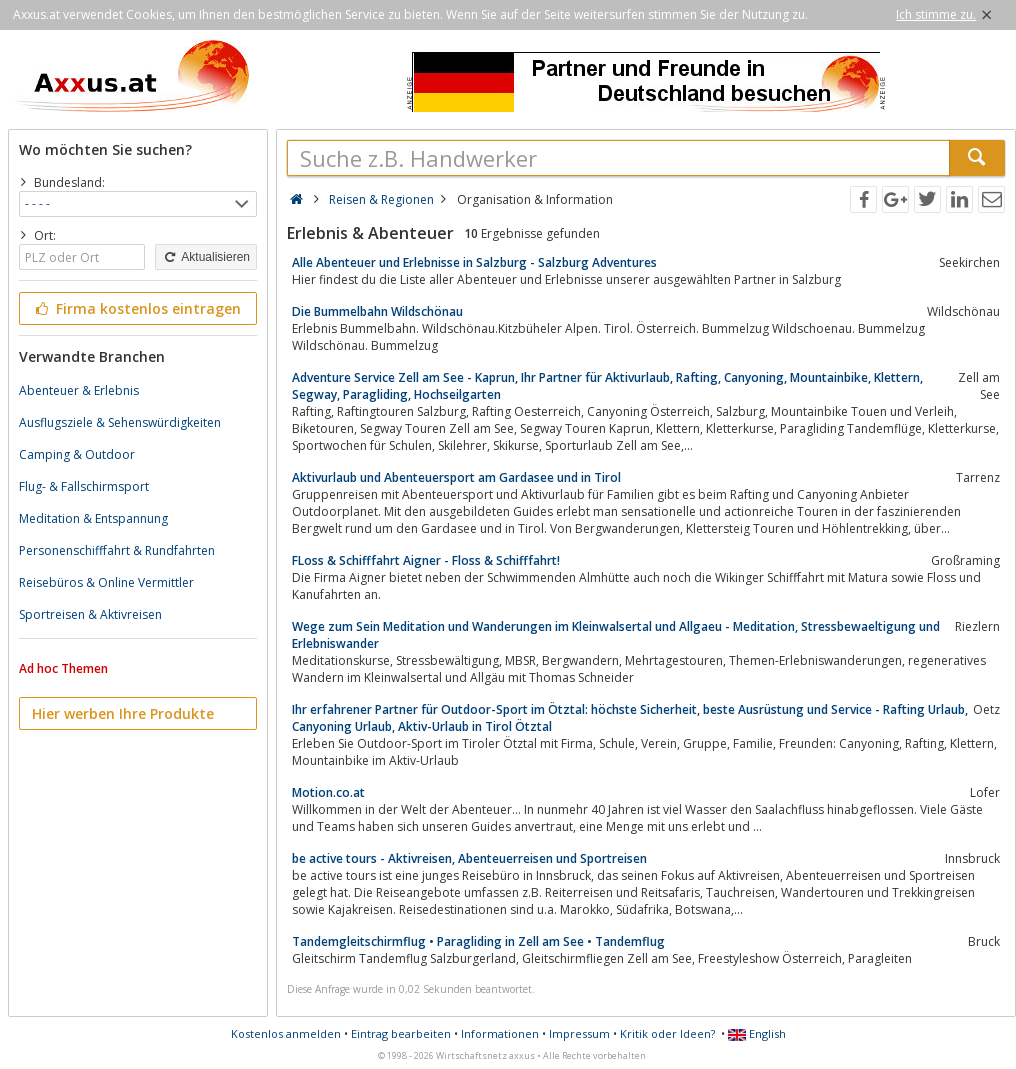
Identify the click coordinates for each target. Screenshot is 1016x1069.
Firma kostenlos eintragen (136, 308)
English (757, 1033)
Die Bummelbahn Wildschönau (377, 311)
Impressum (579, 1033)
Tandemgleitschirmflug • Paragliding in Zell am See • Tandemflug (478, 941)
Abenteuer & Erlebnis (79, 390)
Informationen (500, 1033)
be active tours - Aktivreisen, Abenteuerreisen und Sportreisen (469, 858)
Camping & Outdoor (77, 454)
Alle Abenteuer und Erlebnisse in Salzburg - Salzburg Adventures (474, 262)
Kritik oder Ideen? (667, 1033)
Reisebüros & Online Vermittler (106, 582)
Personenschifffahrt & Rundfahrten (117, 550)
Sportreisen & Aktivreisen (90, 614)
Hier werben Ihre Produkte (123, 713)
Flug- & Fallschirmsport (84, 486)
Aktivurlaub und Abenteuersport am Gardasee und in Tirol (456, 477)
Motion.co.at (328, 792)
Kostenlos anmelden (286, 1033)
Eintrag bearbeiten (401, 1033)
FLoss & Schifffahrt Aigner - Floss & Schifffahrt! (426, 560)
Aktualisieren (206, 257)
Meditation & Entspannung (93, 518)
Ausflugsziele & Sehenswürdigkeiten (120, 422)
